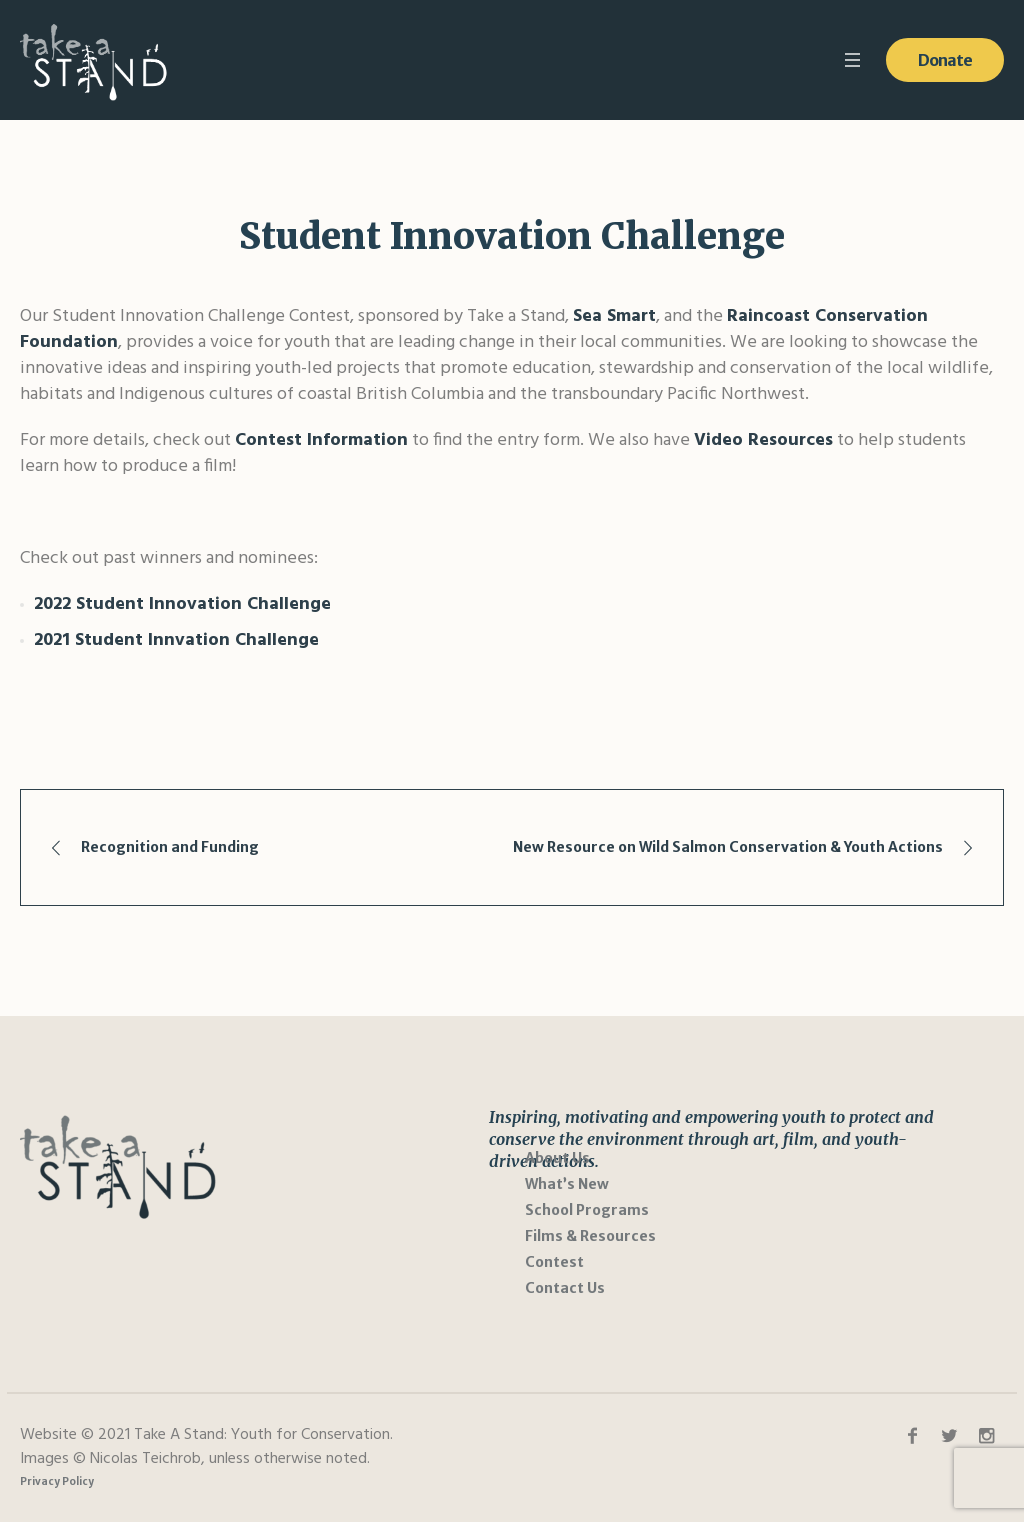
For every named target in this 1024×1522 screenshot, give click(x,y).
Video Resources (763, 440)
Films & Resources (590, 1236)
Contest (554, 1262)
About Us (557, 1158)
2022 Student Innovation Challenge (182, 604)
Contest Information (321, 440)
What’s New (567, 1184)
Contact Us (565, 1288)
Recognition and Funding (170, 847)
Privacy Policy (57, 1481)
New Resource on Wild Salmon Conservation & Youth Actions (728, 847)
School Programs (587, 1210)
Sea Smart (614, 316)
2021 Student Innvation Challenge (176, 640)
